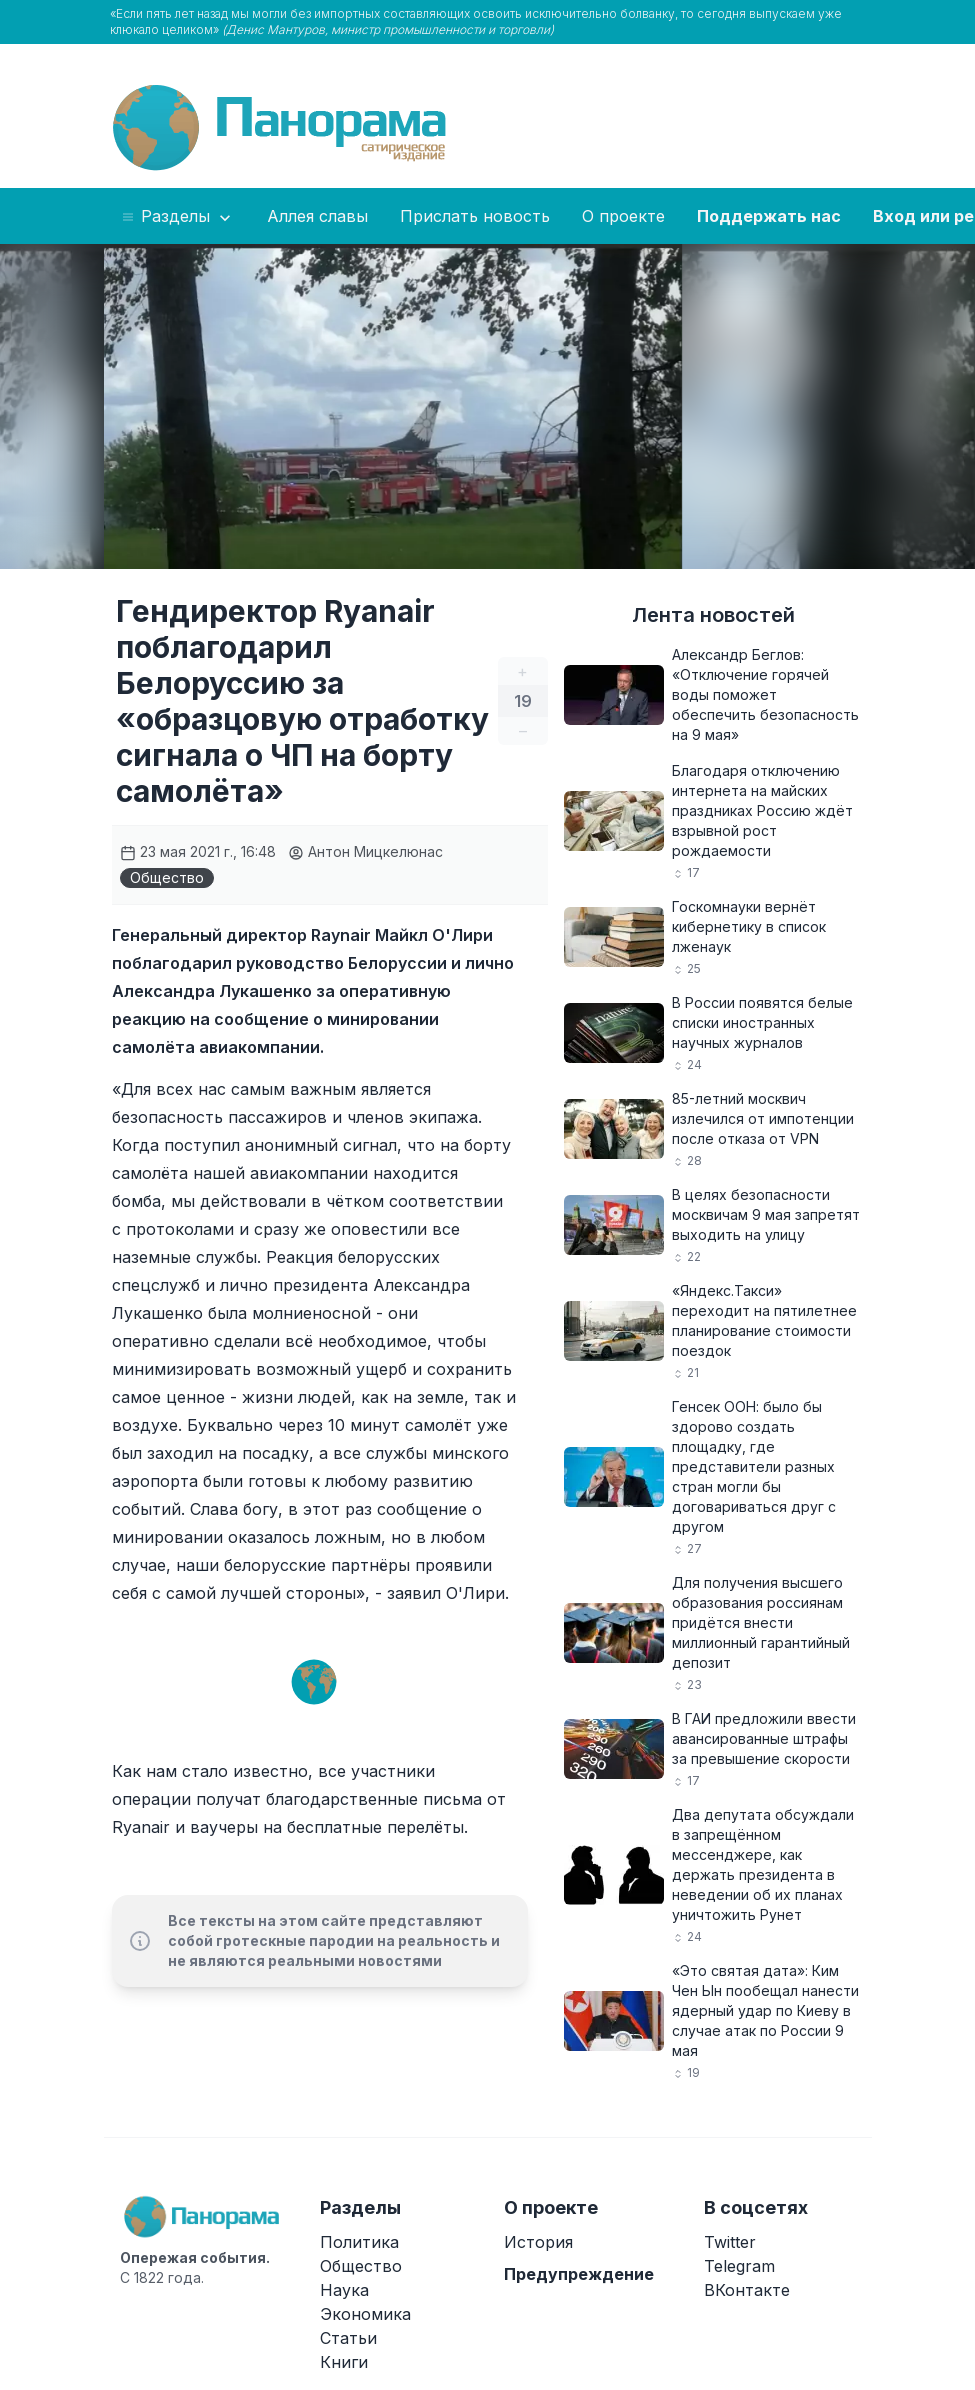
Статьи (348, 2338)
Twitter (730, 2242)
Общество (167, 877)
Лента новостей (713, 615)
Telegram (739, 2266)
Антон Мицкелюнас (365, 851)
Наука (344, 2290)
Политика (359, 2242)
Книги (344, 2362)
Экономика (365, 2314)
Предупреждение (579, 2274)
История (538, 2242)
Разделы (177, 217)
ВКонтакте (747, 2290)
